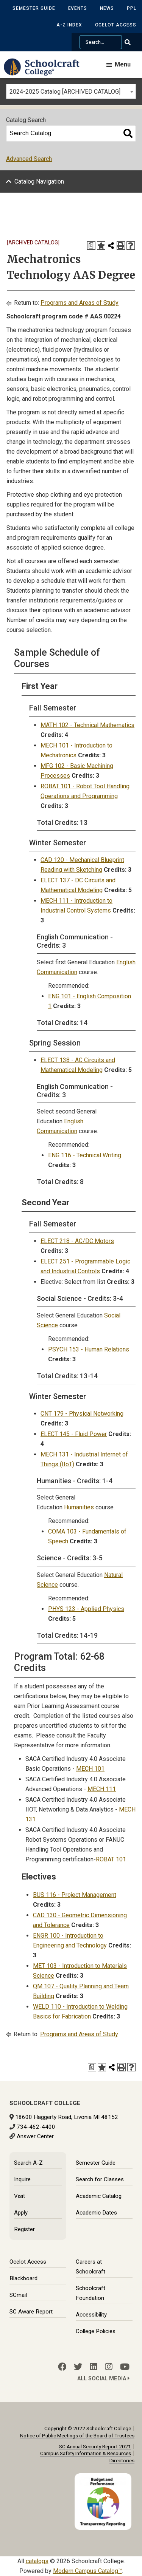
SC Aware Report (31, 2311)
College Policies (95, 2331)
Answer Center (35, 2136)
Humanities (79, 1507)
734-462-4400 (36, 2127)
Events (77, 8)
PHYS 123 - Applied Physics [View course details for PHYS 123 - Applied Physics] (86, 1608)
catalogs (37, 2561)
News (107, 8)
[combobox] (71, 91)
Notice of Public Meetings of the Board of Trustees (77, 2435)
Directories (121, 2460)
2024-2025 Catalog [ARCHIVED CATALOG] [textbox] (64, 91)
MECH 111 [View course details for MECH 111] (101, 1789)
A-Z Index (69, 25)
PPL (131, 8)
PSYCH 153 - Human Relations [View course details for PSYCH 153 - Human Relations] (88, 1349)
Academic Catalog (99, 2196)
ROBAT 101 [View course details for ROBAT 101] (111, 1859)
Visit (19, 2196)
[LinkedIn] (93, 2367)
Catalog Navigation (39, 181)
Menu (123, 64)
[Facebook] (62, 2367)
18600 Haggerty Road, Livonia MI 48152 (66, 2117)
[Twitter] (78, 2367)
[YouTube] (125, 2367)
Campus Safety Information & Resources (85, 2453)
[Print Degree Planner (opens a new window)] (91, 245)
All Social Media (103, 2378)
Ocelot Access (115, 25)
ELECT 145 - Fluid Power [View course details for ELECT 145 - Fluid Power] (74, 1434)
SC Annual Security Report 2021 (95, 2446)
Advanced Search (29, 158)
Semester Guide (33, 8)
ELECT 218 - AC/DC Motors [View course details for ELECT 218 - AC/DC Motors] (77, 1241)
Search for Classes (100, 2179)
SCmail (18, 2295)
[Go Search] (132, 42)
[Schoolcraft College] (45, 72)
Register (24, 2229)
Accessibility (91, 2314)
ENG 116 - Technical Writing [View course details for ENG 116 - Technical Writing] (84, 1155)
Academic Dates (96, 2212)
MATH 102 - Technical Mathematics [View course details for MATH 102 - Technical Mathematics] (87, 725)
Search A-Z (28, 2162)
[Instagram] (108, 2367)
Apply (21, 2212)
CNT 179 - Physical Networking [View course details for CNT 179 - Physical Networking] (82, 1413)
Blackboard (23, 2278)
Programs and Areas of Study (80, 302)
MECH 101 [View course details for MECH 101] (90, 1768)
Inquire (22, 2179)
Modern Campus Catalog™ (87, 2570)
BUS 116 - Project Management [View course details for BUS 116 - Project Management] (74, 1894)
